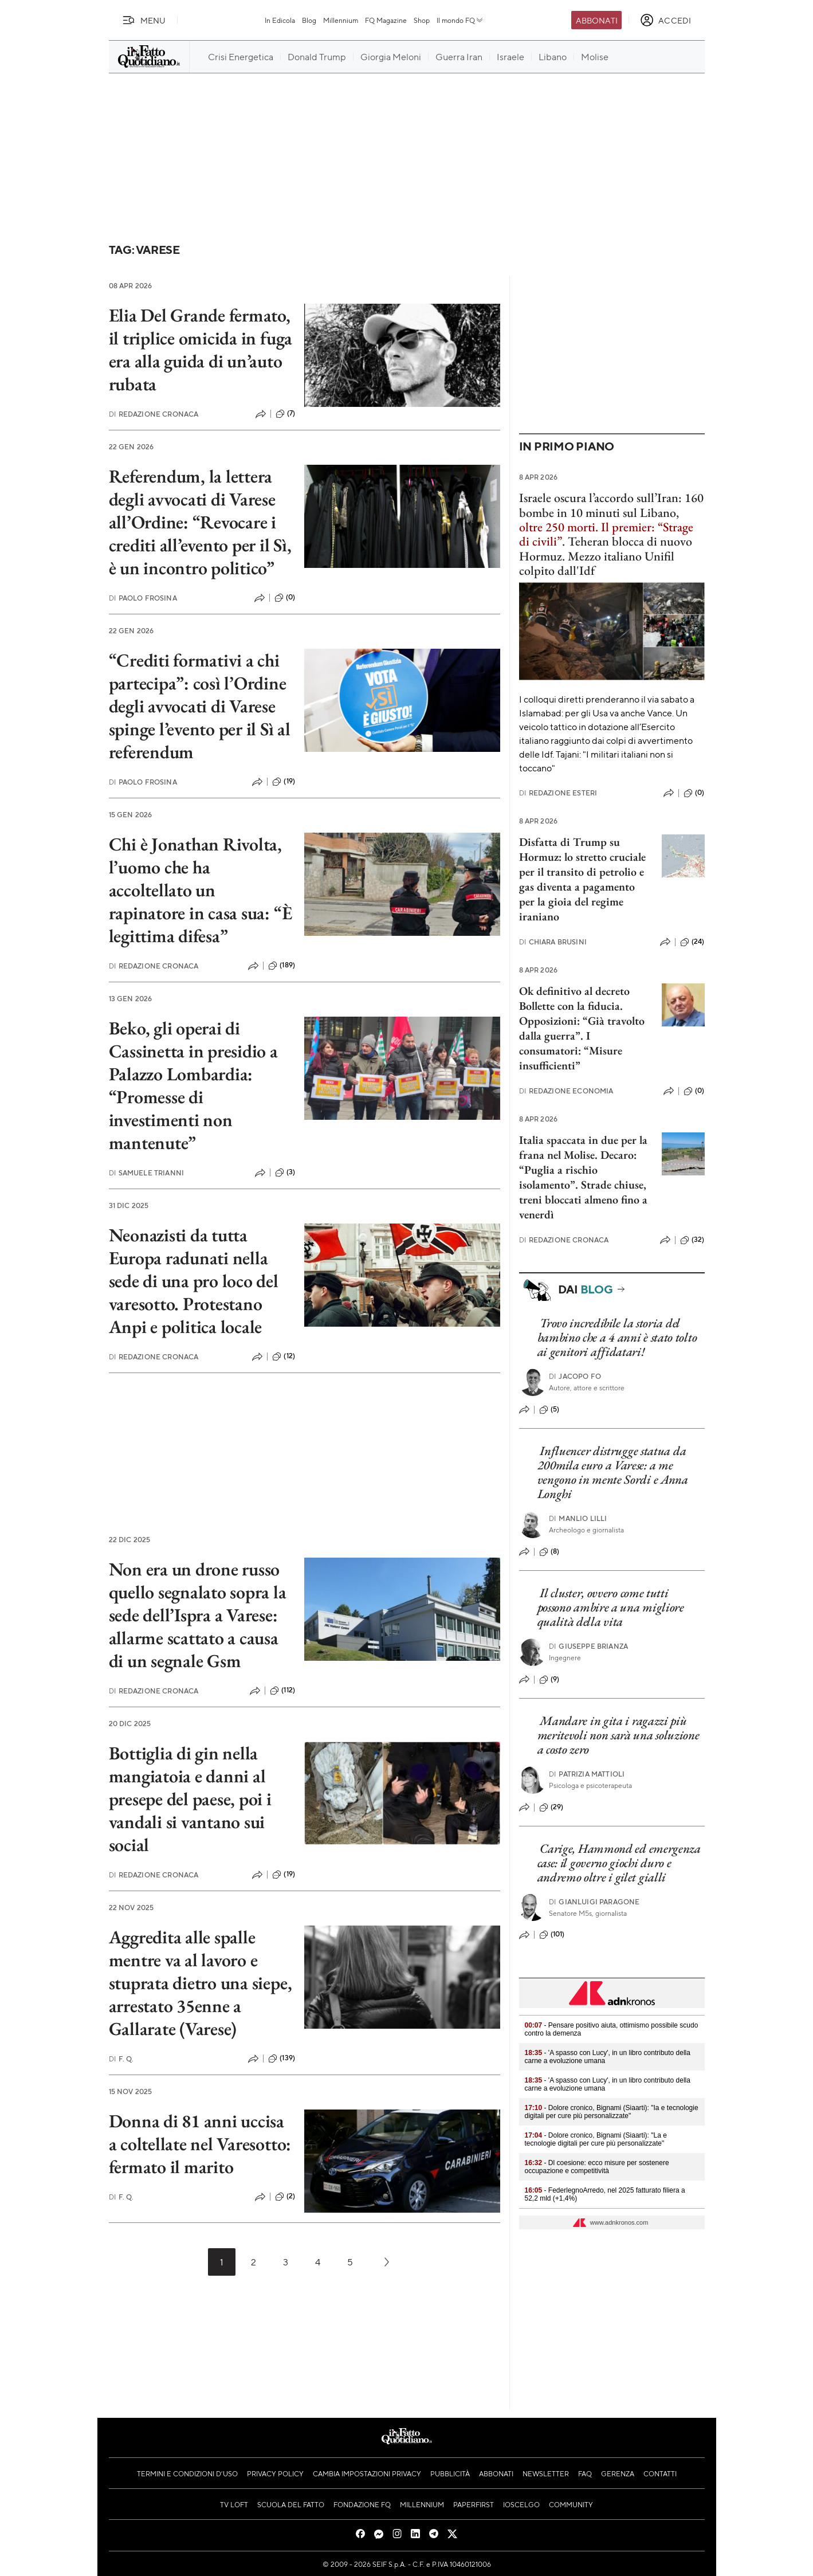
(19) (283, 781)
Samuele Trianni (146, 1173)
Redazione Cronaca (154, 414)
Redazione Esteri (558, 793)
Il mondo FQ (460, 20)
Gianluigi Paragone (594, 1901)
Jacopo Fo (575, 1376)
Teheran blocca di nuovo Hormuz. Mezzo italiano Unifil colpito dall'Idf (605, 556)
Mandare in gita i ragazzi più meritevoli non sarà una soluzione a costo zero (618, 1735)
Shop (422, 20)
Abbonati (597, 20)
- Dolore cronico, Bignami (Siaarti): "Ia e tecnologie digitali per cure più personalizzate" (611, 2112)
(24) (692, 942)
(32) (692, 1240)
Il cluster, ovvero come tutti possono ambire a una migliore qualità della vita (610, 1607)
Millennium (340, 20)
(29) (551, 1807)
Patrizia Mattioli (587, 1774)
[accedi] (665, 20)
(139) (281, 2058)
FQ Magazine (386, 20)
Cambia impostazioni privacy (367, 2473)
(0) (284, 597)
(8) (549, 1551)
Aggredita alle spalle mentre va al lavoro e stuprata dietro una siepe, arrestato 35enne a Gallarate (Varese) (200, 1983)
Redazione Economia (566, 1091)
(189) (281, 965)
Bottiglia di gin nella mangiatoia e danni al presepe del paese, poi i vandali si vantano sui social (190, 1799)
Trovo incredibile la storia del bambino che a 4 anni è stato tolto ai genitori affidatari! (617, 1337)
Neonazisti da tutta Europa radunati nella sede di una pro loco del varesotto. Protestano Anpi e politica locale (193, 1281)
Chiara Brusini (553, 942)
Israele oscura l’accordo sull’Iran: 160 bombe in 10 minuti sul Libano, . (611, 519)
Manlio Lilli (578, 1518)
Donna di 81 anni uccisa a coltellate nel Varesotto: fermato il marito (200, 2144)
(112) (282, 1690)
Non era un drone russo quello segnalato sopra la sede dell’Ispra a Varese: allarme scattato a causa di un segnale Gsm (197, 1615)
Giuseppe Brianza (588, 1646)
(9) (549, 1679)
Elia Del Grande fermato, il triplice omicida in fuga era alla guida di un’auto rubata (201, 349)
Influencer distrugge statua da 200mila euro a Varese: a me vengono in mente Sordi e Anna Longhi (612, 1472)
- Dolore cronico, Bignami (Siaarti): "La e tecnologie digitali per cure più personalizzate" (596, 2139)
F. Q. (121, 2058)
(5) (549, 1409)
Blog (309, 20)
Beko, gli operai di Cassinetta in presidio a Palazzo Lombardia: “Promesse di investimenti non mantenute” (193, 1085)
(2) (285, 2196)
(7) (285, 413)
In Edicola (280, 20)
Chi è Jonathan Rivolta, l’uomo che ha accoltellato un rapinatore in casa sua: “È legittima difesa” (200, 890)
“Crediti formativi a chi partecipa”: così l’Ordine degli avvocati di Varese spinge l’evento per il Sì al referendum (199, 706)
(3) (285, 1172)
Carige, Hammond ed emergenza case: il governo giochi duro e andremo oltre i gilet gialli (619, 1863)
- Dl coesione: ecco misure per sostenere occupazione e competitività (597, 2167)
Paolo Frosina (143, 598)
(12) (283, 1356)
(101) (552, 1934)
